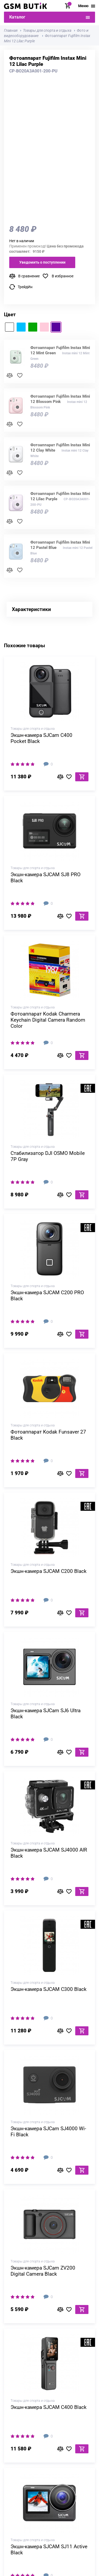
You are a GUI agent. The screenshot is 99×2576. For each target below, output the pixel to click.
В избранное (62, 276)
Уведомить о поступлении (42, 262)
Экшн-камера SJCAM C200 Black (49, 1571)
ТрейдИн (25, 287)
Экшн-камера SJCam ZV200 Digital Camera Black (43, 2271)
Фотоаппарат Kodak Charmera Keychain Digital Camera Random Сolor (48, 1020)
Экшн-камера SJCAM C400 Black (49, 2407)
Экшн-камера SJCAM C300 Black (49, 1989)
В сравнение (29, 276)
